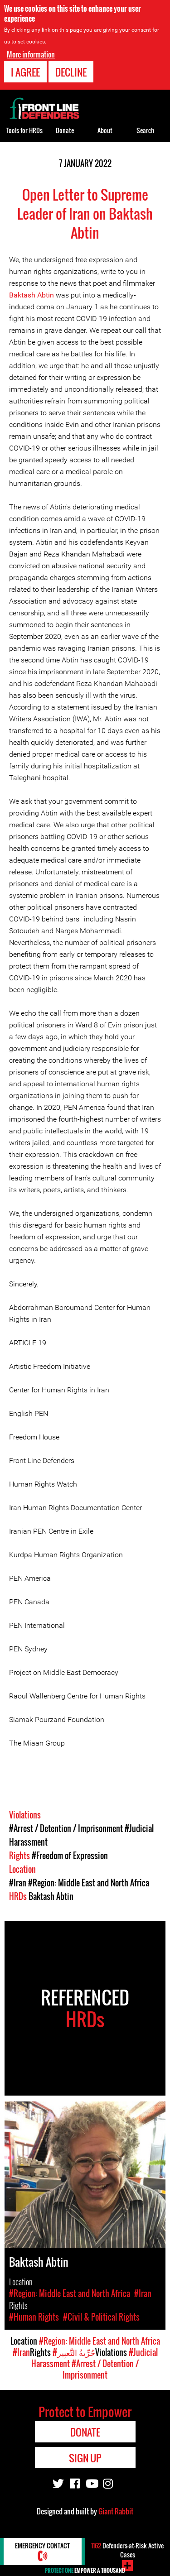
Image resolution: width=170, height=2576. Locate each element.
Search (145, 130)
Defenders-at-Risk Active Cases (127, 2550)
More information (31, 53)
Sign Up (85, 2458)
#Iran (17, 1883)
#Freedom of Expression (70, 1855)
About (104, 130)
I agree (25, 70)
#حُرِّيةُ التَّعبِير (74, 2352)
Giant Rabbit (115, 2511)
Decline (71, 70)
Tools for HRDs (24, 130)
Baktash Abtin (31, 295)
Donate (65, 130)
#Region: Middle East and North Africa (88, 1883)
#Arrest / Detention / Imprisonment (66, 1828)
